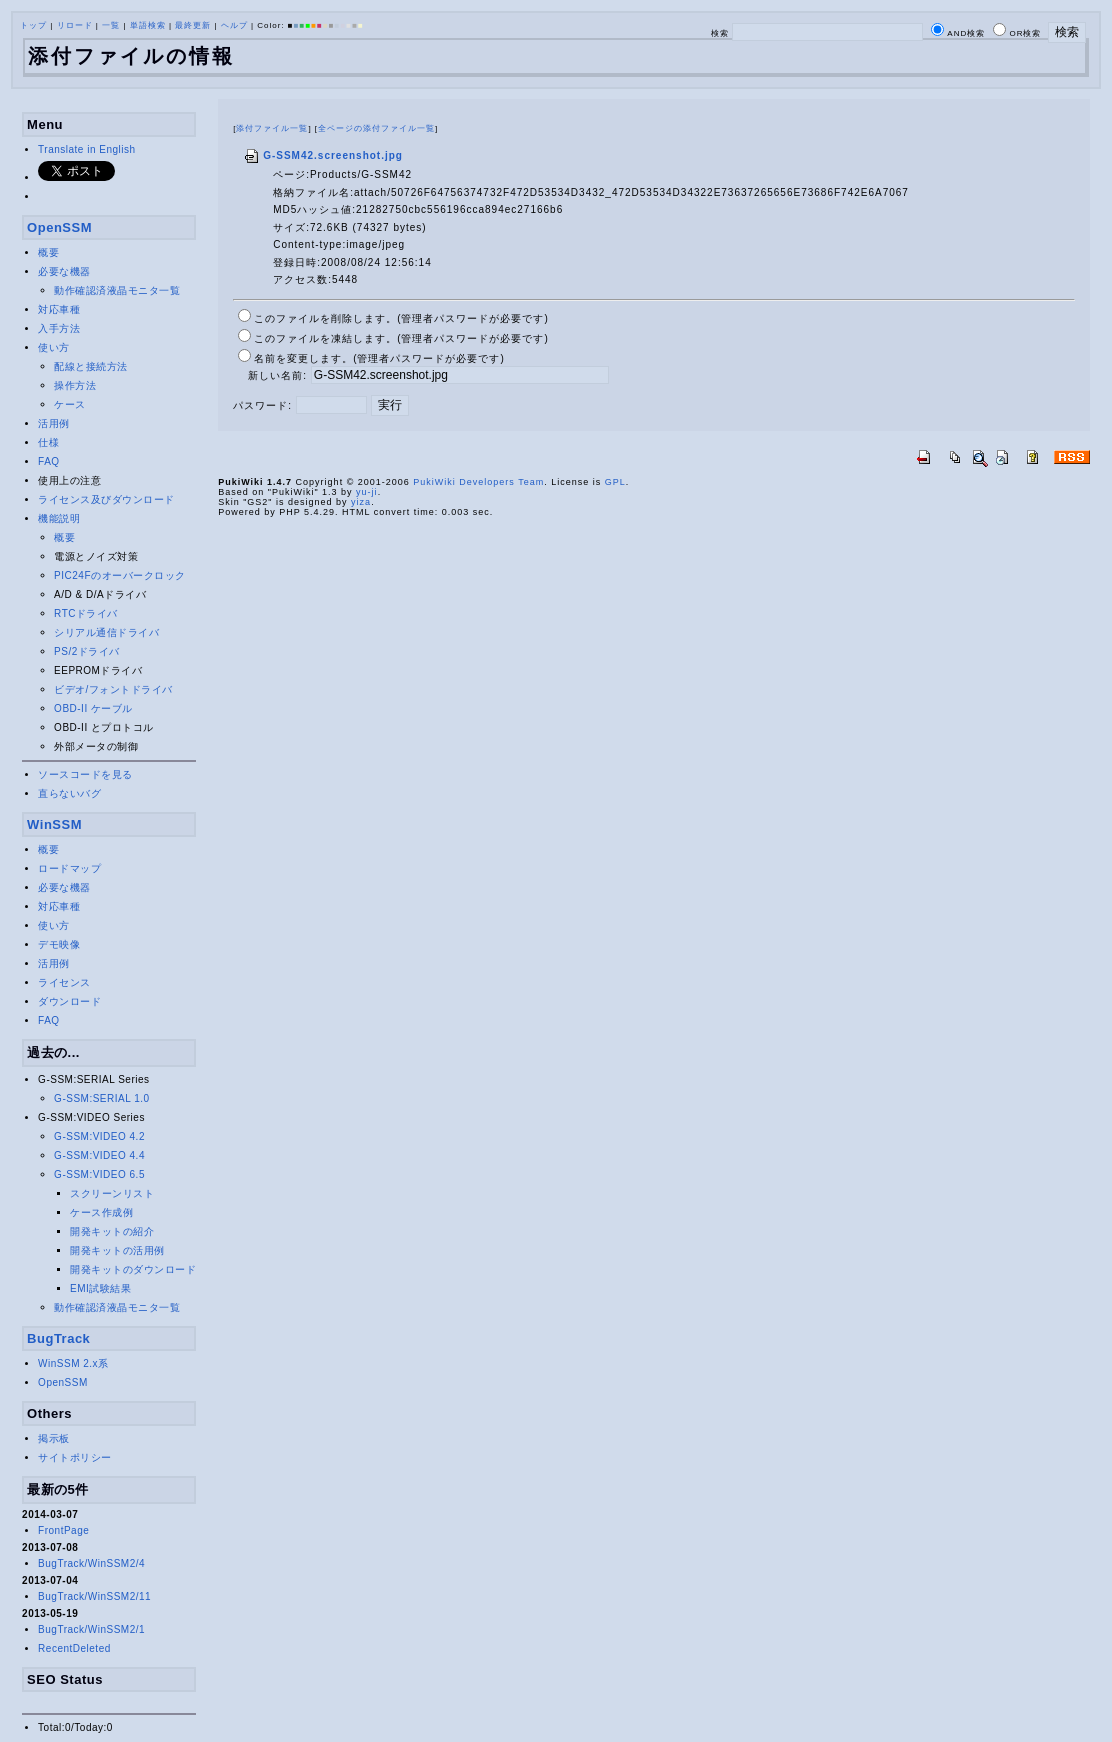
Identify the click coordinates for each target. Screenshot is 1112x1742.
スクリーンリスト (112, 1193)
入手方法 (59, 328)
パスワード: (262, 405)
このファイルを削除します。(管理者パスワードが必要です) (401, 318)
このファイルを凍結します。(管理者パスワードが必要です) (401, 338)
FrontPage (63, 1530)
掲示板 (54, 1438)
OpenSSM (59, 227)
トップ (33, 25)
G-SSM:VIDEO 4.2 (99, 1136)
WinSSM (54, 824)
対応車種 (59, 309)
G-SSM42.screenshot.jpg (323, 155)
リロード (75, 25)
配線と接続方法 (91, 366)
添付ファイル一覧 (272, 128)
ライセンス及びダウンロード (106, 499)
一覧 (111, 25)
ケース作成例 (101, 1212)
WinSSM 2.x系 (73, 1363)
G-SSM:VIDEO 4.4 (99, 1155)
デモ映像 (59, 944)
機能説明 (59, 518)
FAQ (49, 461)
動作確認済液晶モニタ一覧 (117, 290)
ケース (70, 404)
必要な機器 (64, 271)
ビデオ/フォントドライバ (113, 689)
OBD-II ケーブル (93, 708)
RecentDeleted (74, 1648)
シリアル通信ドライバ (106, 632)
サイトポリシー (75, 1457)
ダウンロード (69, 1001)
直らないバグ (69, 793)
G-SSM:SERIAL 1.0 (101, 1098)
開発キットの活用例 (117, 1250)
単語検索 (148, 25)
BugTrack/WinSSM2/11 (94, 1596)
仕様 (48, 442)
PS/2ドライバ (87, 651)
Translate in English (86, 149)
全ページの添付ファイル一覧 (376, 128)
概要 (48, 252)
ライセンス (64, 982)
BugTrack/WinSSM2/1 (91, 1629)
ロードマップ (69, 868)
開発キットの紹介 (112, 1231)
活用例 (54, 423)
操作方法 (75, 385)
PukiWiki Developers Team (478, 482)
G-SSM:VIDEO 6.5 (99, 1174)
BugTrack (58, 1338)
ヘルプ (234, 25)
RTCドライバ (86, 613)
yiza (361, 502)
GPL (615, 482)
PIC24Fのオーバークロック (119, 575)
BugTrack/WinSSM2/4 (91, 1563)
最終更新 (193, 25)
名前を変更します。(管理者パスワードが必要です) (379, 358)
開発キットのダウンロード (133, 1269)
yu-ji (367, 492)
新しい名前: (277, 375)
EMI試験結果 (100, 1288)
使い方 (54, 347)
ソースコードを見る (85, 774)
